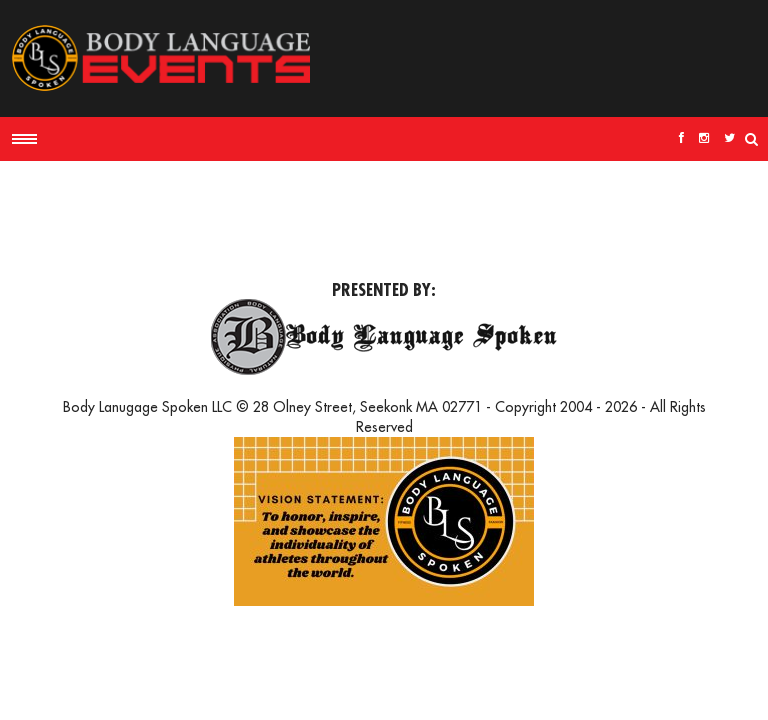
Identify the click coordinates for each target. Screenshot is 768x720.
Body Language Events (160, 58)
